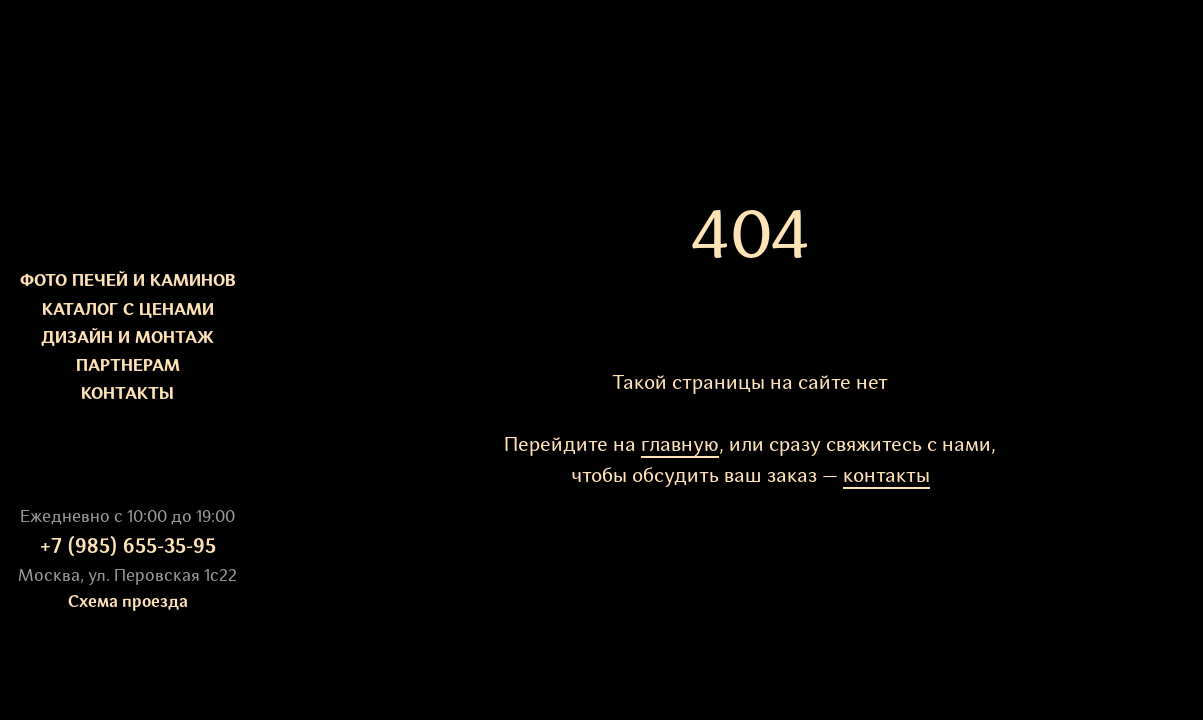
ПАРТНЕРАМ (128, 366)
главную (680, 446)
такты (903, 477)
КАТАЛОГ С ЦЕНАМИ (128, 310)
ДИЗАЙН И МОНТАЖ (127, 338)
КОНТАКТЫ (127, 394)
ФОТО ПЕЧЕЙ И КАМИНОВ (128, 281)
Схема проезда (128, 602)
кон (859, 477)
